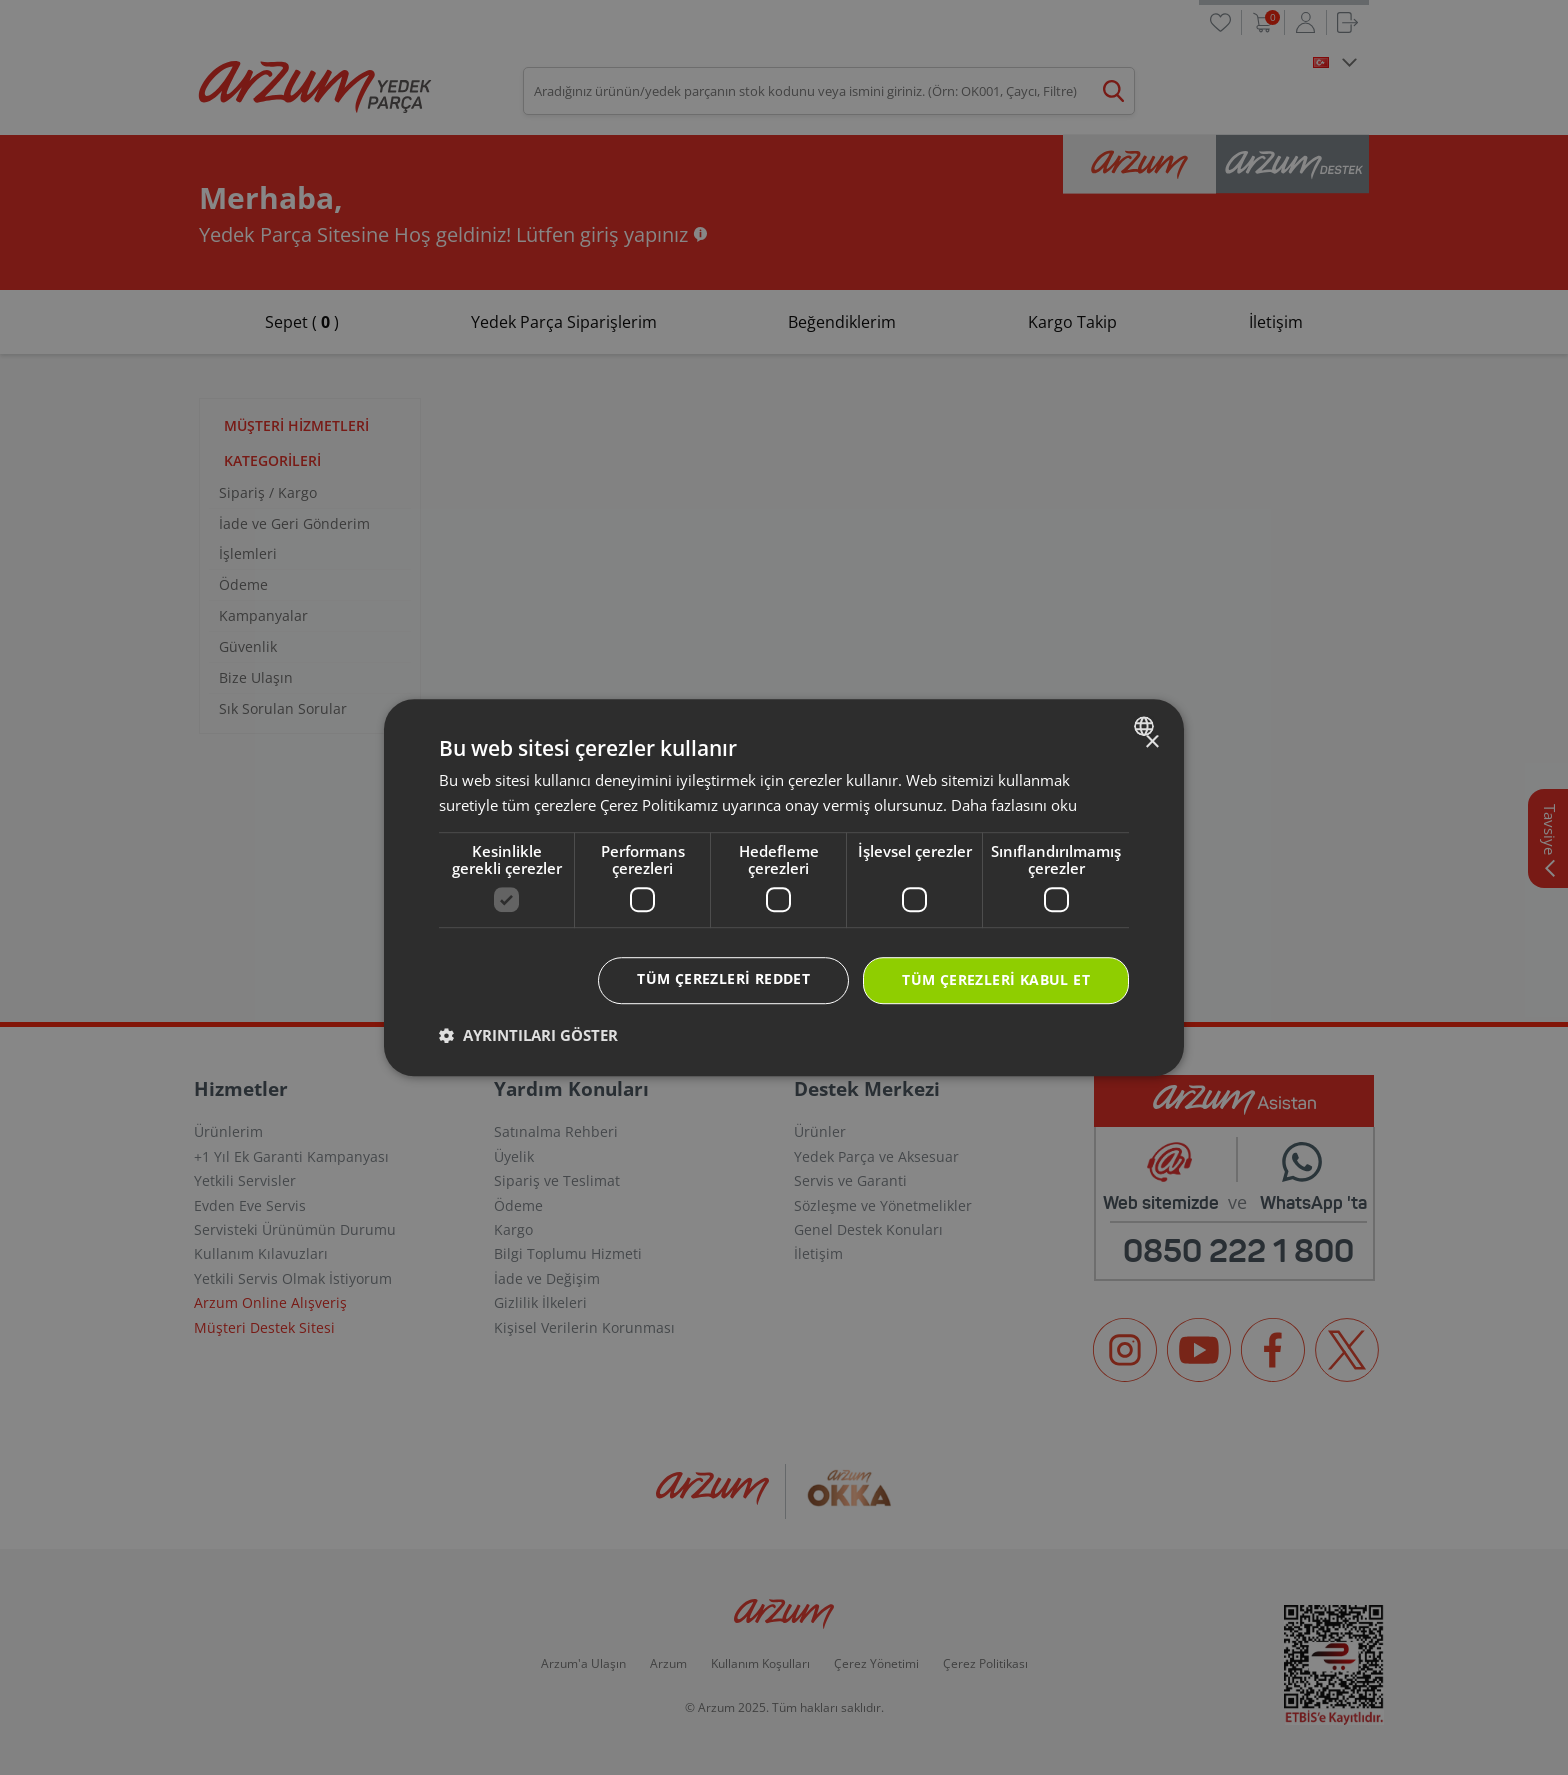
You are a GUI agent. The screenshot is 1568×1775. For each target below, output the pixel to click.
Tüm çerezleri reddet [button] (723, 979)
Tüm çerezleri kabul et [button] (996, 980)
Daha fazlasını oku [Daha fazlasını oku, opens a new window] (1014, 805)
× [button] (1151, 742)
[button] (528, 1035)
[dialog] (784, 888)
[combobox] (1146, 726)
